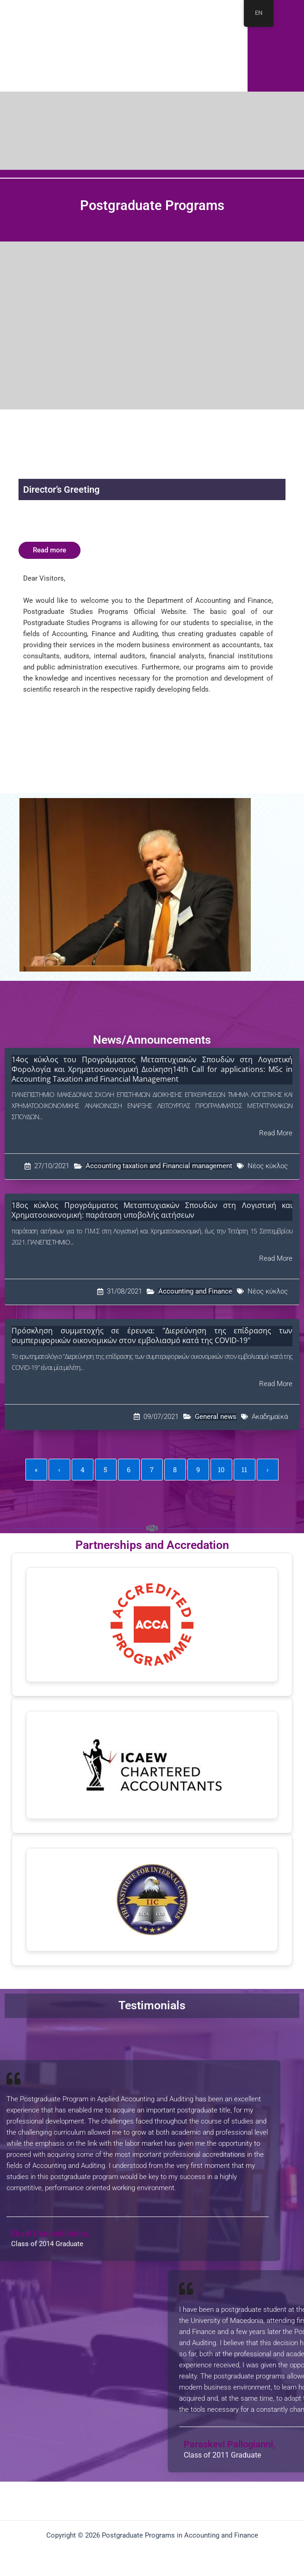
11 (244, 1469)
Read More (275, 1133)
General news (215, 1416)
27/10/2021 (51, 1166)
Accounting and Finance (195, 1291)
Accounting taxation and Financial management (159, 1166)
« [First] (36, 1469)
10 (221, 1469)
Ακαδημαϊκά (270, 1416)
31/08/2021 (124, 1291)
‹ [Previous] (59, 1469)
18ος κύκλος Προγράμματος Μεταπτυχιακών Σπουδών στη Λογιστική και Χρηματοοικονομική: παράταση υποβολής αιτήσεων (152, 1210)
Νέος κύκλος (268, 1166)
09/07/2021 (161, 1416)
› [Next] (267, 1469)
